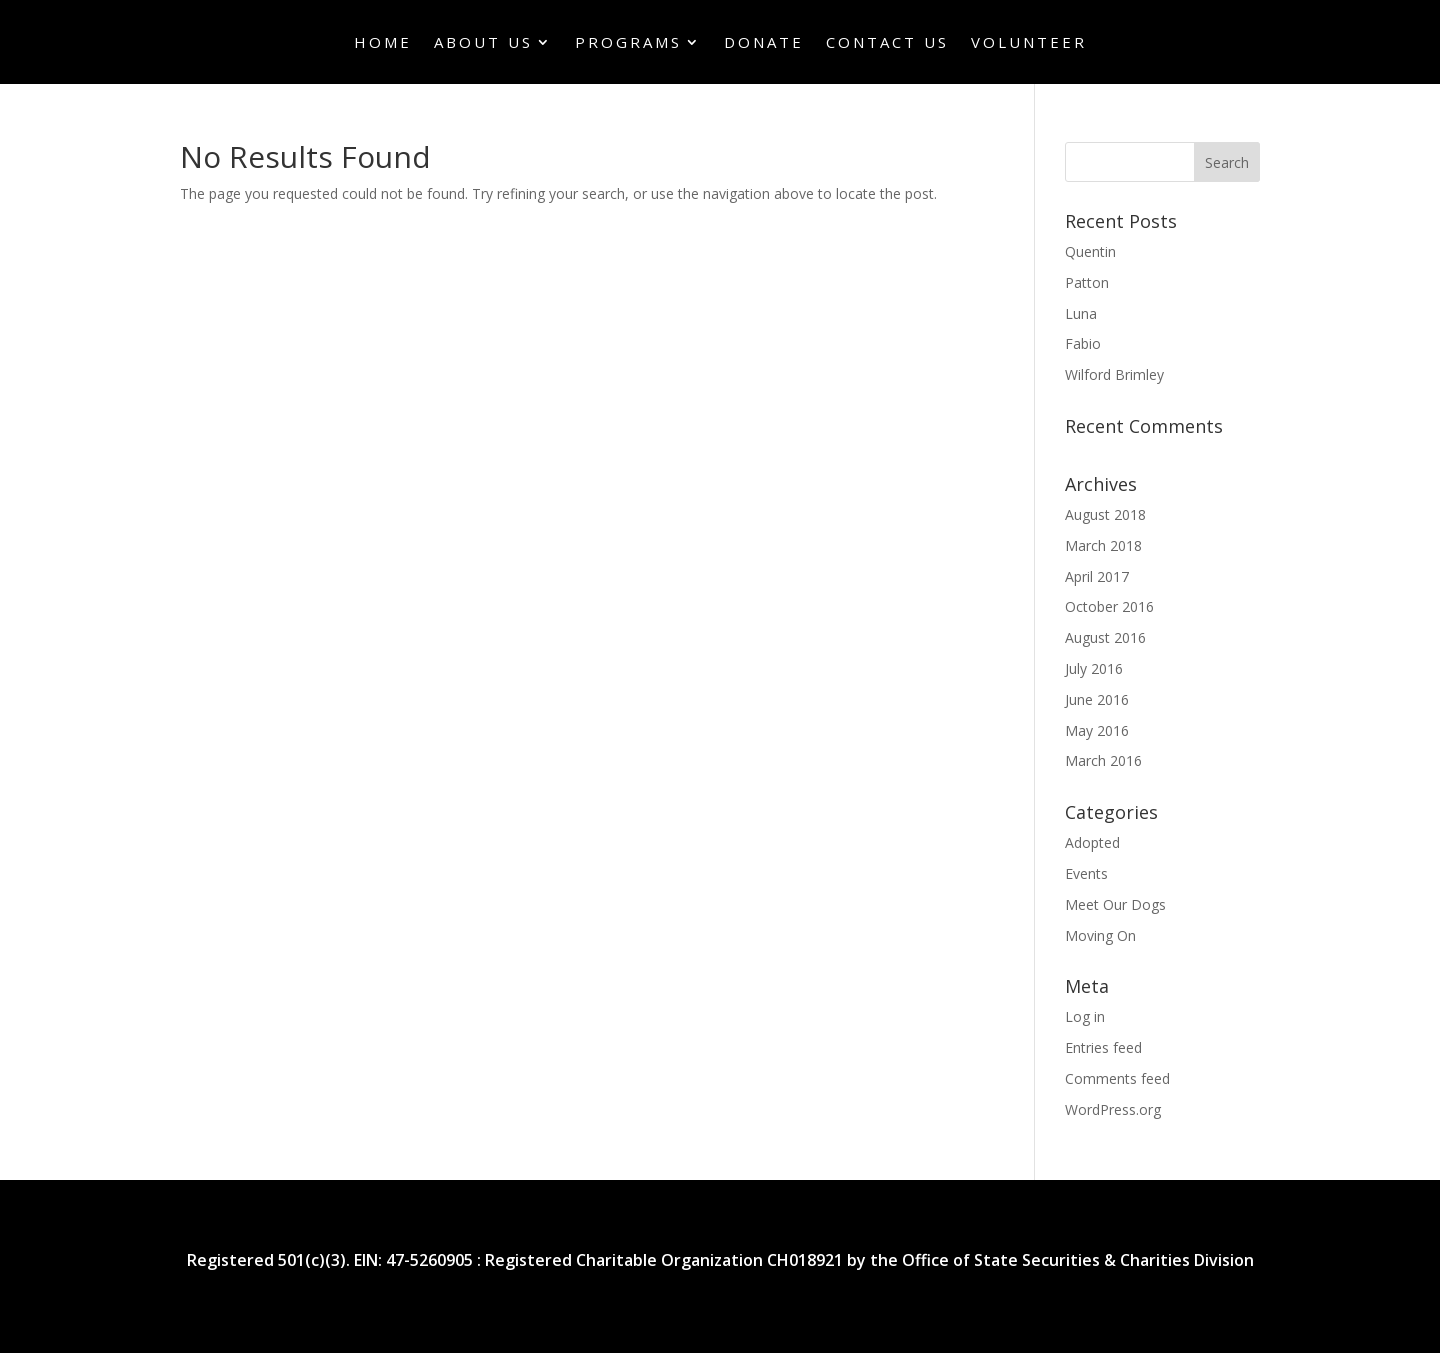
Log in (1085, 1016)
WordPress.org (1113, 1109)
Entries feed (1103, 1047)
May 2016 (1097, 730)
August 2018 (1105, 514)
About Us (483, 43)
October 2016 (1109, 606)
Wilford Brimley (1114, 374)
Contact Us (887, 43)
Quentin (1090, 251)
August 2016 (1105, 637)
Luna (1081, 313)
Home (383, 43)
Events (1086, 873)
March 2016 (1103, 760)
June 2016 (1097, 699)
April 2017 (1097, 576)
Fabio (1083, 343)
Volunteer (1029, 43)
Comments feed (1117, 1078)
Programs (628, 43)
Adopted (1092, 842)
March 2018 (1103, 545)
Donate (764, 43)
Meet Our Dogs (1115, 904)
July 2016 (1094, 668)
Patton (1087, 282)
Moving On (1100, 935)
